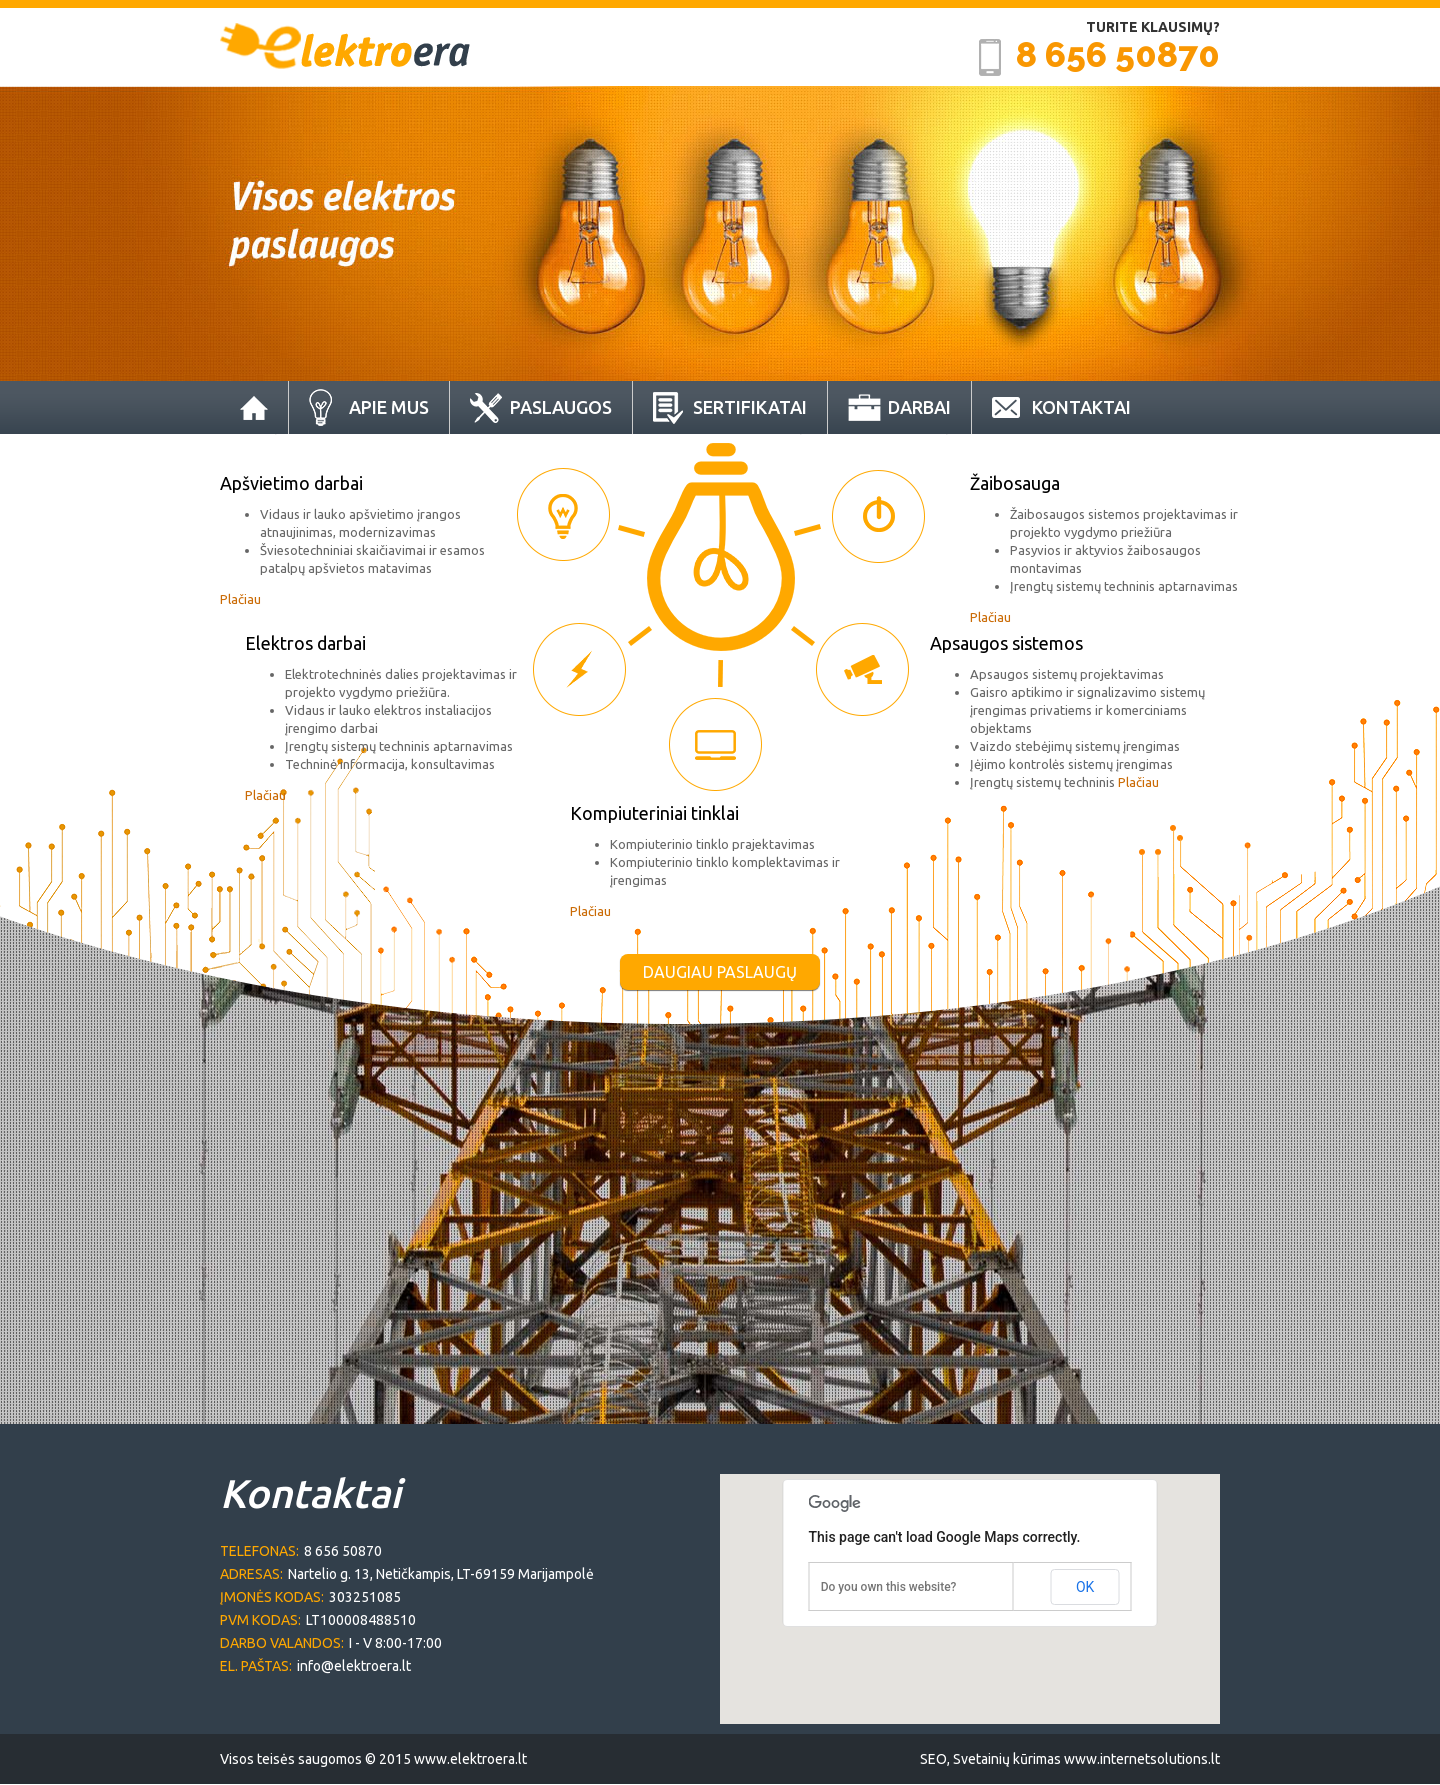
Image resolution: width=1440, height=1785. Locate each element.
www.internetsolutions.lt (1142, 1759)
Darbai (919, 407)
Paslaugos (561, 407)
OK (1085, 1587)
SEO (933, 1759)
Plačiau (240, 599)
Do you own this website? (889, 1587)
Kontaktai (1081, 407)
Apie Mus (389, 407)
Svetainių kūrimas (1007, 1759)
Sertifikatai (750, 407)
